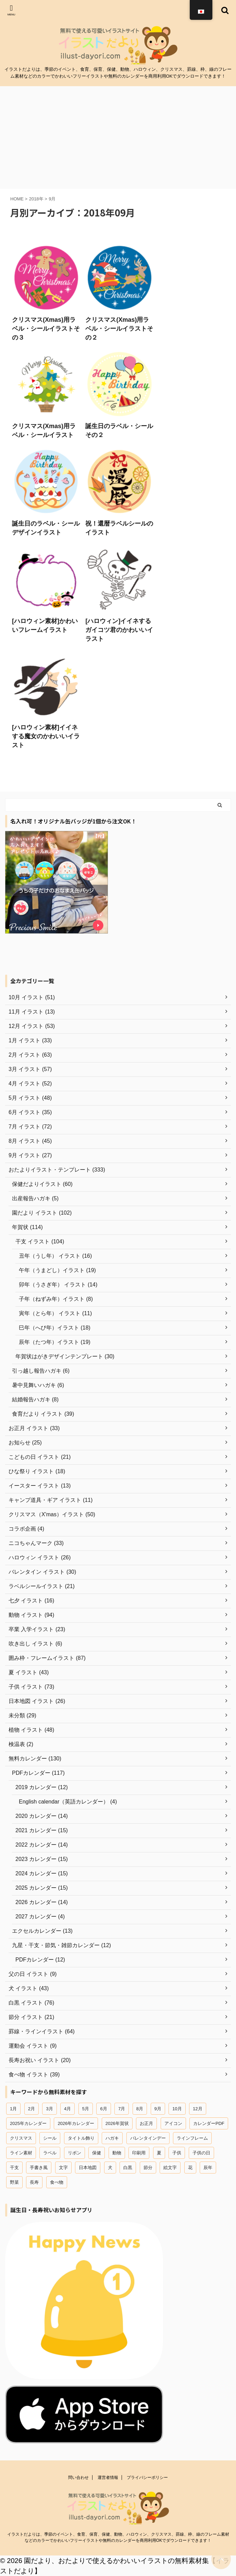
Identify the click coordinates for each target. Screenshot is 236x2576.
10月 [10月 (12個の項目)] (177, 2108)
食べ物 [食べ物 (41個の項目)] (56, 2182)
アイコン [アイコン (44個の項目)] (173, 2123)
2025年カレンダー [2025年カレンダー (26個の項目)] (28, 2123)
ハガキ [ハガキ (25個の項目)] (112, 2138)
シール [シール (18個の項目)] (50, 2138)
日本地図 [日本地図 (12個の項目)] (88, 2167)
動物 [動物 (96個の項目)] (116, 2152)
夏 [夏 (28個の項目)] (159, 2152)
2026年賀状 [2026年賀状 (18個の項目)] (117, 2123)
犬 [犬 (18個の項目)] (110, 2167)
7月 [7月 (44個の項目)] (121, 2108)
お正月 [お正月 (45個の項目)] (146, 2123)
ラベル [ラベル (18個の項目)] (50, 2152)
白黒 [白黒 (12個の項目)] (127, 2167)
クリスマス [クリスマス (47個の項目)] (21, 2138)
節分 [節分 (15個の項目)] (148, 2167)
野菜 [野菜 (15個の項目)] (14, 2182)
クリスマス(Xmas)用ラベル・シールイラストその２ (119, 328)
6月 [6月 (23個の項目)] (103, 2108)
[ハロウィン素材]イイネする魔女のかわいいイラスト (46, 736)
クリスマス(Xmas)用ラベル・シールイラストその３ (46, 328)
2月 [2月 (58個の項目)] (31, 2108)
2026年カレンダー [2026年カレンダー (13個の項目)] (76, 2123)
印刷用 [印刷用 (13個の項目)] (139, 2152)
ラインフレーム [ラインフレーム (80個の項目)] (192, 2138)
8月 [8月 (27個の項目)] (139, 2108)
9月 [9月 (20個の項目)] (157, 2108)
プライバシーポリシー (147, 2477)
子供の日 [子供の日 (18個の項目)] (201, 2152)
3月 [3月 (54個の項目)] (49, 2108)
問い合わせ (78, 2477)
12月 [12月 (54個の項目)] (197, 2108)
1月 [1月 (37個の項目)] (13, 2108)
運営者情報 (108, 2477)
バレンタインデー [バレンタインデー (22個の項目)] (148, 2138)
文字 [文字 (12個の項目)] (63, 2167)
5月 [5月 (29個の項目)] (85, 2108)
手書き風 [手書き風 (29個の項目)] (39, 2167)
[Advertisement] (118, 137)
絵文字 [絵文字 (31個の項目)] (170, 2167)
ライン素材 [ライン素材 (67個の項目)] (21, 2152)
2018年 (36, 198)
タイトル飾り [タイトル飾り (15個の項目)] (81, 2138)
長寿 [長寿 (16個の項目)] (34, 2182)
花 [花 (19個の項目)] (190, 2167)
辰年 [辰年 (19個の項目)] (207, 2167)
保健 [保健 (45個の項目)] (96, 2152)
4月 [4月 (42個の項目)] (67, 2108)
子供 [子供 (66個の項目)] (176, 2152)
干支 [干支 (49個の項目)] (14, 2167)
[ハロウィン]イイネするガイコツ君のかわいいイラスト (119, 630)
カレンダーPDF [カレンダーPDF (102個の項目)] (208, 2123)
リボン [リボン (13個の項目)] (74, 2152)
